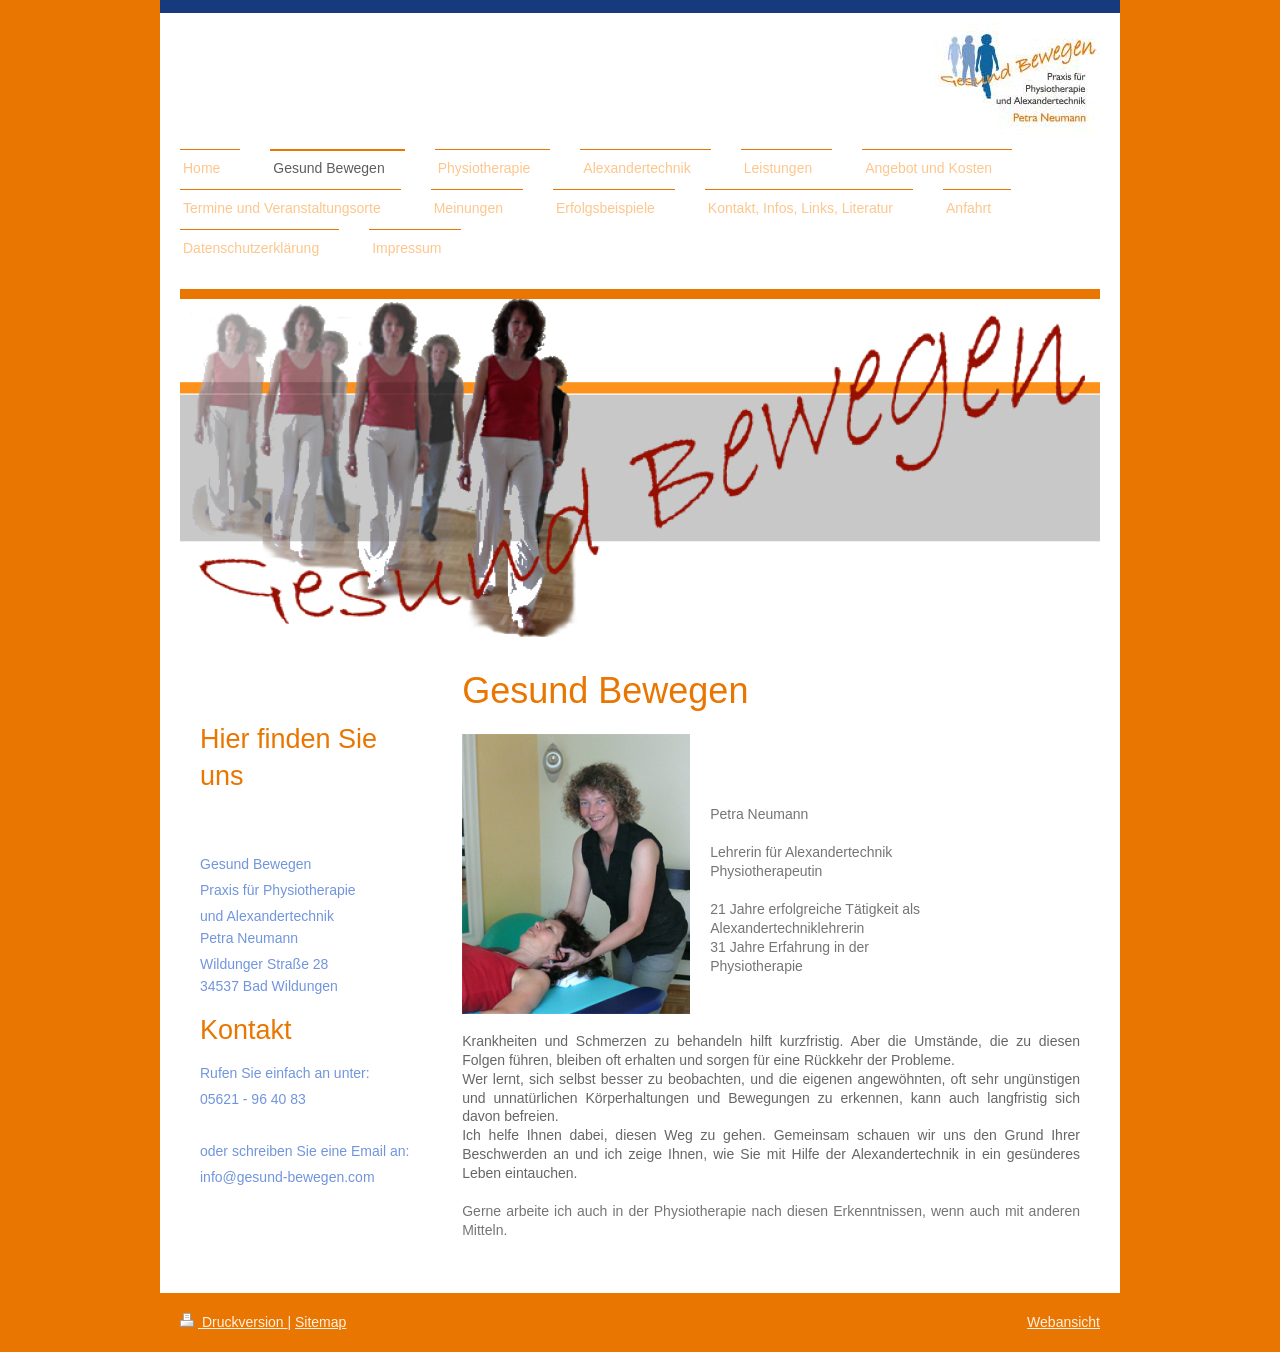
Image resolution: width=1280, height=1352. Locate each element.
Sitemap (320, 1322)
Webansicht (1063, 1322)
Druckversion (233, 1322)
